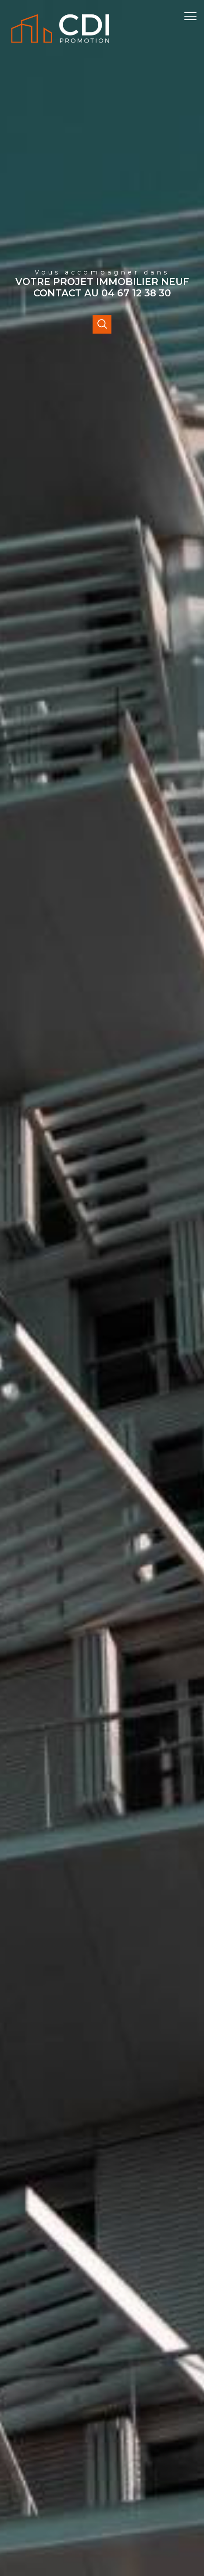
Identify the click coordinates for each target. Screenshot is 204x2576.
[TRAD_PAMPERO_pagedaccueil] (60, 45)
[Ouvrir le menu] (193, 16)
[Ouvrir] (102, 324)
